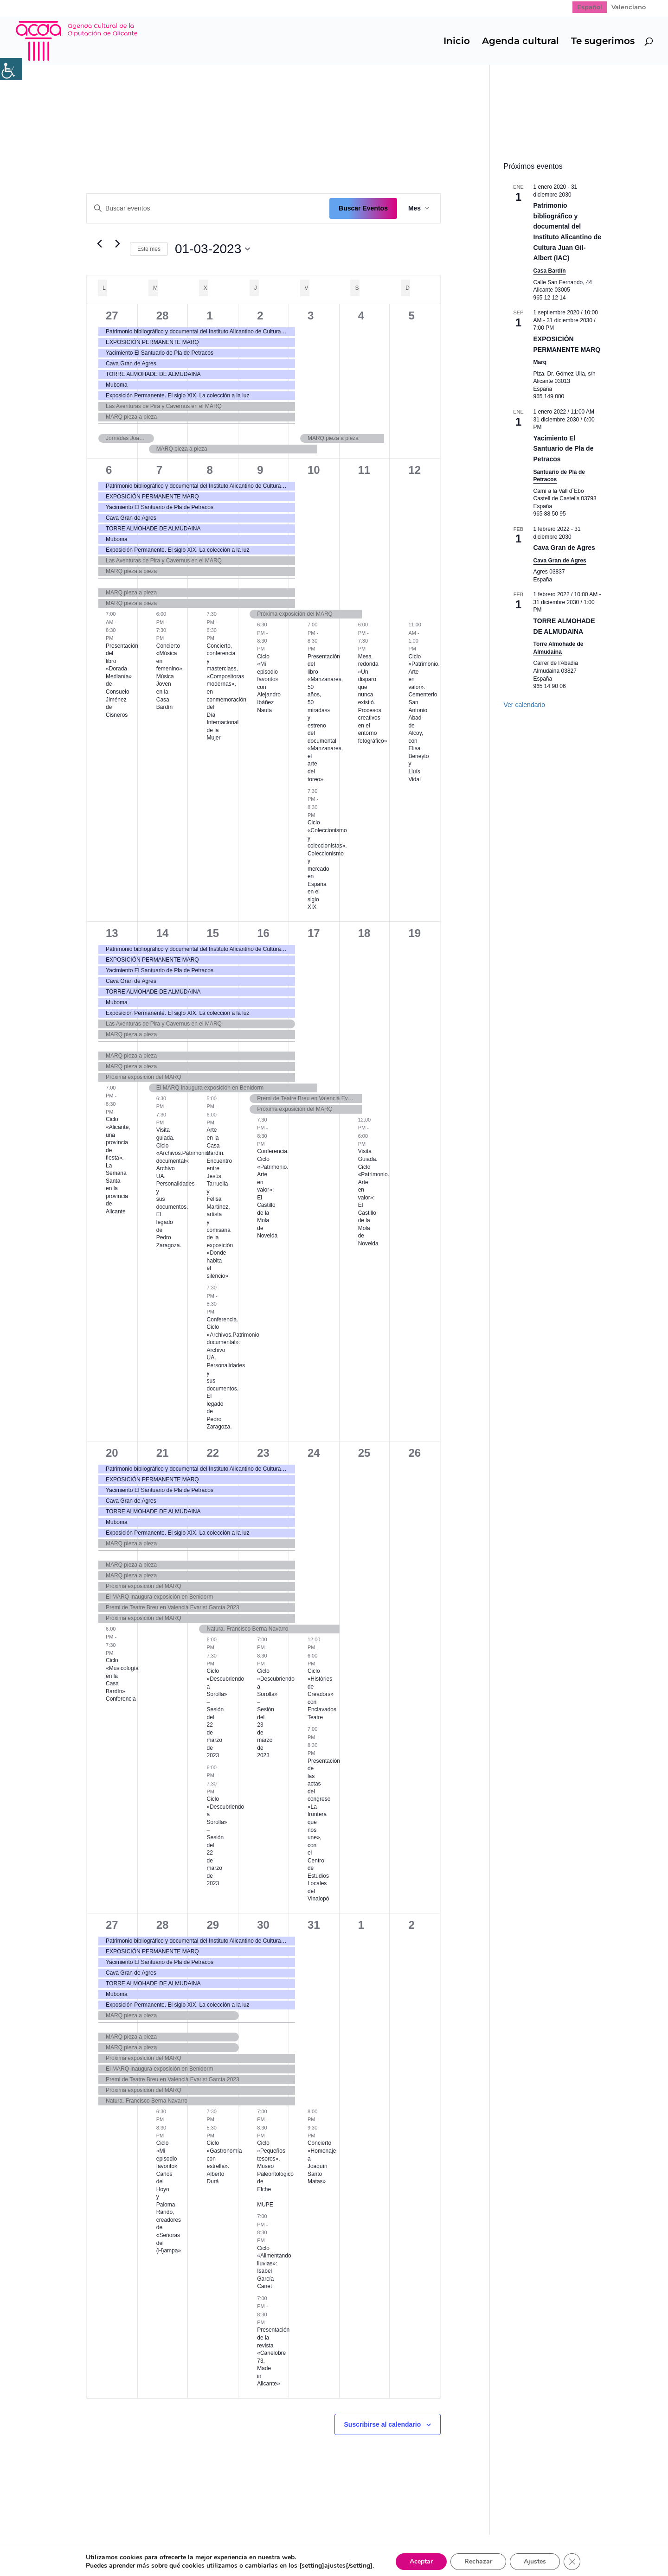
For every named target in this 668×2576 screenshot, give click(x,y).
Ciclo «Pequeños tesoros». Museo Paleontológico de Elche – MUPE (275, 2173)
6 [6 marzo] (109, 470)
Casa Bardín (549, 271)
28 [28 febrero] (162, 315)
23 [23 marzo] (263, 1453)
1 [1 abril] (361, 1925)
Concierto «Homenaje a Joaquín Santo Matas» (322, 2162)
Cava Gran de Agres (564, 547)
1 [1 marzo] (209, 315)
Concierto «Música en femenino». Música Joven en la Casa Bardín (170, 676)
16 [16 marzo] (263, 933)
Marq (540, 362)
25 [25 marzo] (364, 1453)
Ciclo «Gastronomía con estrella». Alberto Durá (224, 2162)
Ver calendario (525, 704)
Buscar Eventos (363, 208)
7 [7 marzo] (159, 470)
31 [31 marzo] (314, 1925)
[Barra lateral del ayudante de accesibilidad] (11, 69)
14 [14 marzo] (162, 933)
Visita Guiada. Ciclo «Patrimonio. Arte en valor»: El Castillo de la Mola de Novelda (373, 1197)
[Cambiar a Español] (589, 7)
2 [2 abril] (411, 1925)
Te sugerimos (603, 42)
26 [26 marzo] (414, 1453)
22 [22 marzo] (212, 1453)
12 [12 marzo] (414, 470)
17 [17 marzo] (314, 933)
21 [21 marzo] (162, 1453)
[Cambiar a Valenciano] (628, 7)
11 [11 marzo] (364, 470)
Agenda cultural (520, 42)
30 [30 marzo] (263, 1925)
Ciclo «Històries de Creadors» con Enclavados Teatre (322, 1694)
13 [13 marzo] (112, 933)
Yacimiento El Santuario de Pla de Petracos (563, 448)
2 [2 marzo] (260, 315)
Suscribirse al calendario (382, 2424)
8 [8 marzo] (209, 470)
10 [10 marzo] (314, 470)
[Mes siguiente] (117, 243)
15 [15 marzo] (212, 933)
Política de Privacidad (151, 2548)
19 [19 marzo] (414, 933)
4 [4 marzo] (361, 315)
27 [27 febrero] (112, 315)
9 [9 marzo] (260, 470)
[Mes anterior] (99, 243)
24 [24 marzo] (314, 1453)
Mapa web (85, 2548)
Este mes (149, 249)
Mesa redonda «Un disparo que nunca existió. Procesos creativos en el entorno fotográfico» (372, 698)
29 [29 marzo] (212, 1925)
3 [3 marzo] (311, 315)
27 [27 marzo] (112, 1925)
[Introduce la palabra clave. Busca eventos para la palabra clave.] (208, 208)
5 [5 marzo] (411, 315)
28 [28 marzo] (162, 1925)
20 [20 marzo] (112, 1453)
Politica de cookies (231, 2548)
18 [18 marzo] (364, 933)
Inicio (456, 42)
